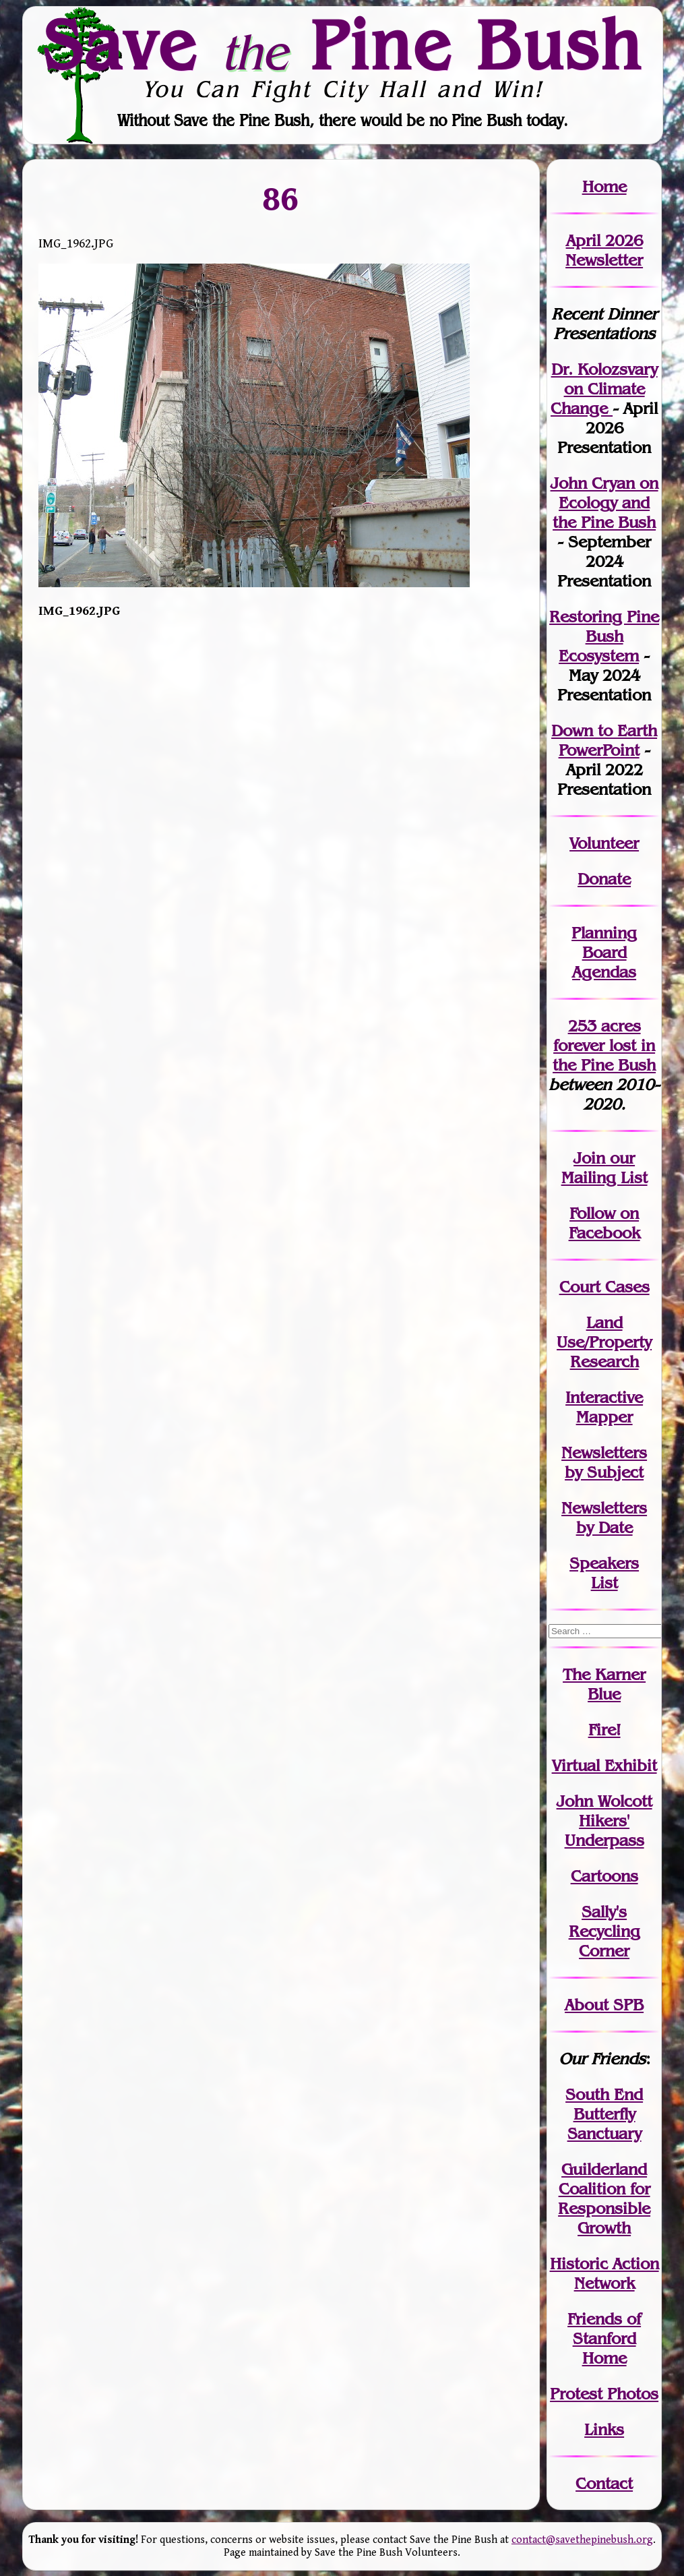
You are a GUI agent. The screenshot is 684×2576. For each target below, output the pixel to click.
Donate (604, 879)
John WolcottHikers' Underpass (604, 1820)
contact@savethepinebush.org (582, 2540)
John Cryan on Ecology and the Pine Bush (604, 502)
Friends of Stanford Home (604, 2338)
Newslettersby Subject (604, 1462)
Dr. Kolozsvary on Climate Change (604, 388)
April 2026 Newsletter (604, 250)
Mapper (604, 1417)
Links (604, 2429)
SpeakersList (604, 1572)
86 (281, 199)
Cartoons (604, 1876)
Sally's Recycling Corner (604, 1931)
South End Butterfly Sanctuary (604, 2114)
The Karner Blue (604, 1684)
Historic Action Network (604, 2273)
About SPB (604, 2004)
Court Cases (604, 1286)
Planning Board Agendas (604, 952)
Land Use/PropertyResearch (604, 1342)
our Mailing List (604, 1167)
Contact (604, 2483)
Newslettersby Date (604, 1517)
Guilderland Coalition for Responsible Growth (604, 2198)
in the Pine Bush (604, 1055)
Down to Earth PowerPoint (604, 740)
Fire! (604, 1729)
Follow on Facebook (604, 1222)
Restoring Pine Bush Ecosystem (604, 636)
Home (604, 186)
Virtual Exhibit (604, 1765)
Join (589, 1158)
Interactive (604, 1397)
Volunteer (604, 843)
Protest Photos (604, 2393)
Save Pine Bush (343, 45)
